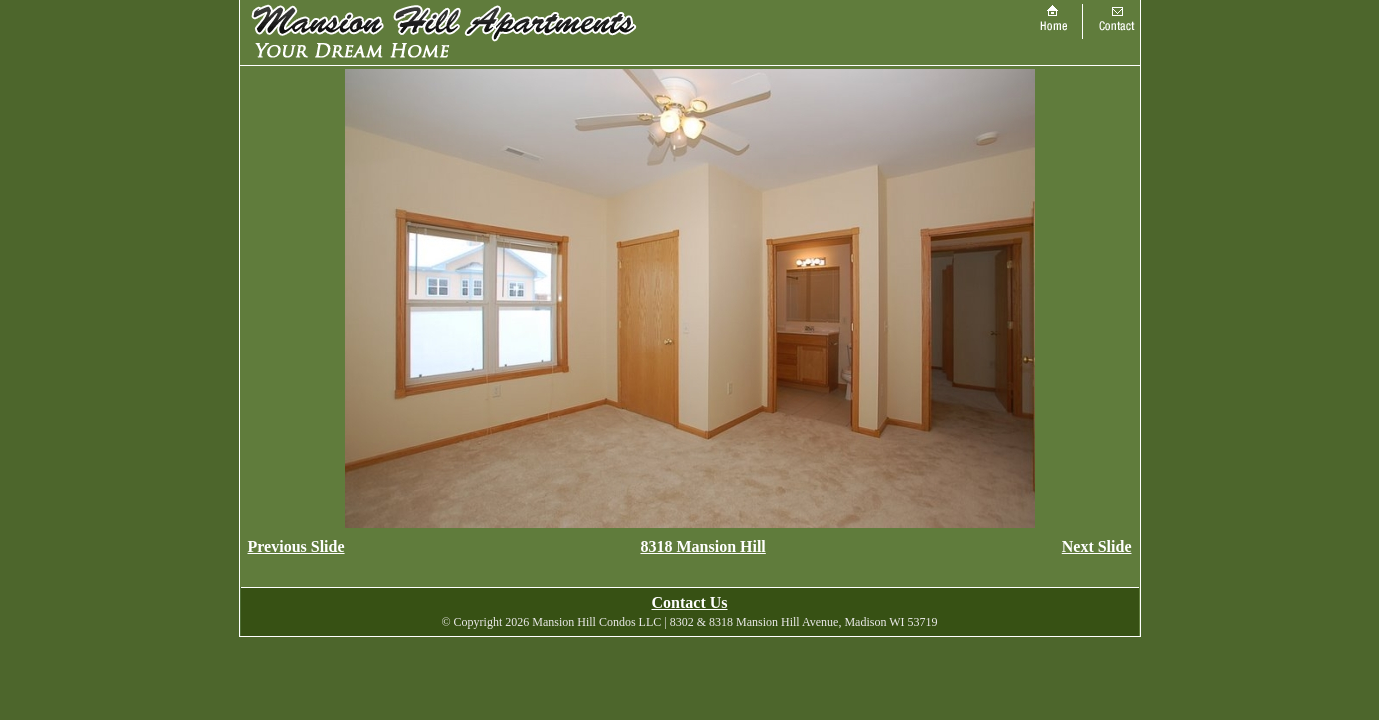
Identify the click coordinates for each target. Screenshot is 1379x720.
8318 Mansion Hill (702, 546)
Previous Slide (296, 546)
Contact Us (690, 602)
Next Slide (1097, 546)
